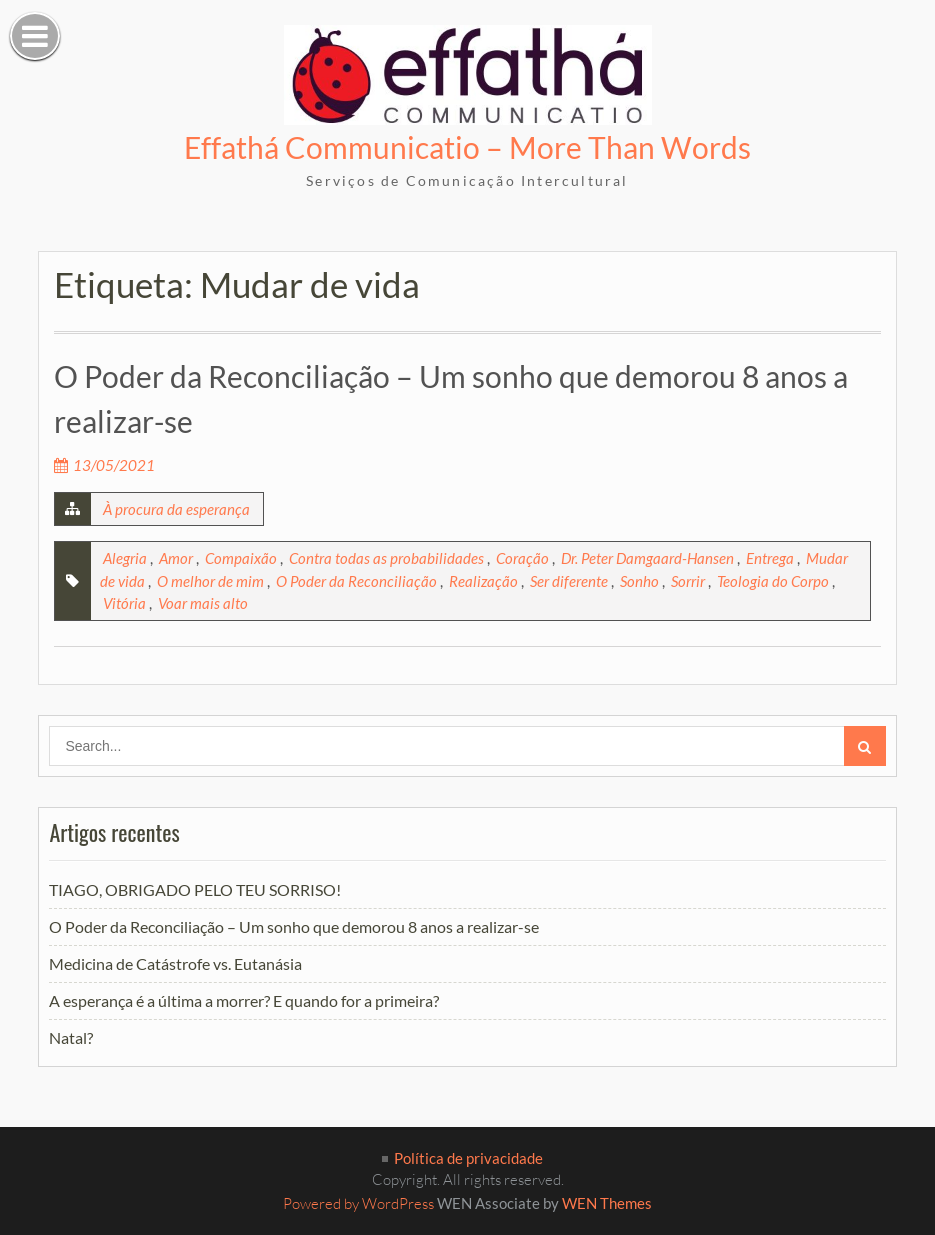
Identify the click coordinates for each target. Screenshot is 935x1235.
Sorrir (688, 581)
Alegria (125, 558)
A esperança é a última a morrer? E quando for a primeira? (244, 1000)
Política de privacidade (468, 1158)
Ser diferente (569, 581)
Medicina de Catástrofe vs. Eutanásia (175, 963)
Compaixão (241, 558)
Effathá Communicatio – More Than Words (467, 147)
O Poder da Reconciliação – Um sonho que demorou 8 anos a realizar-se (294, 926)
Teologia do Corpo (773, 581)
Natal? (71, 1037)
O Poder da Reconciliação (356, 581)
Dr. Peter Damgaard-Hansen (647, 558)
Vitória (124, 603)
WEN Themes (607, 1203)
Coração (522, 558)
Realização (483, 581)
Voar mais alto (203, 603)
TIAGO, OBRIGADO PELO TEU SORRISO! (195, 889)
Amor (176, 558)
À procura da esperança (176, 509)
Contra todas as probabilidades (386, 558)
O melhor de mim (210, 581)
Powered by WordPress (358, 1203)
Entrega (770, 558)
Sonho (639, 581)
